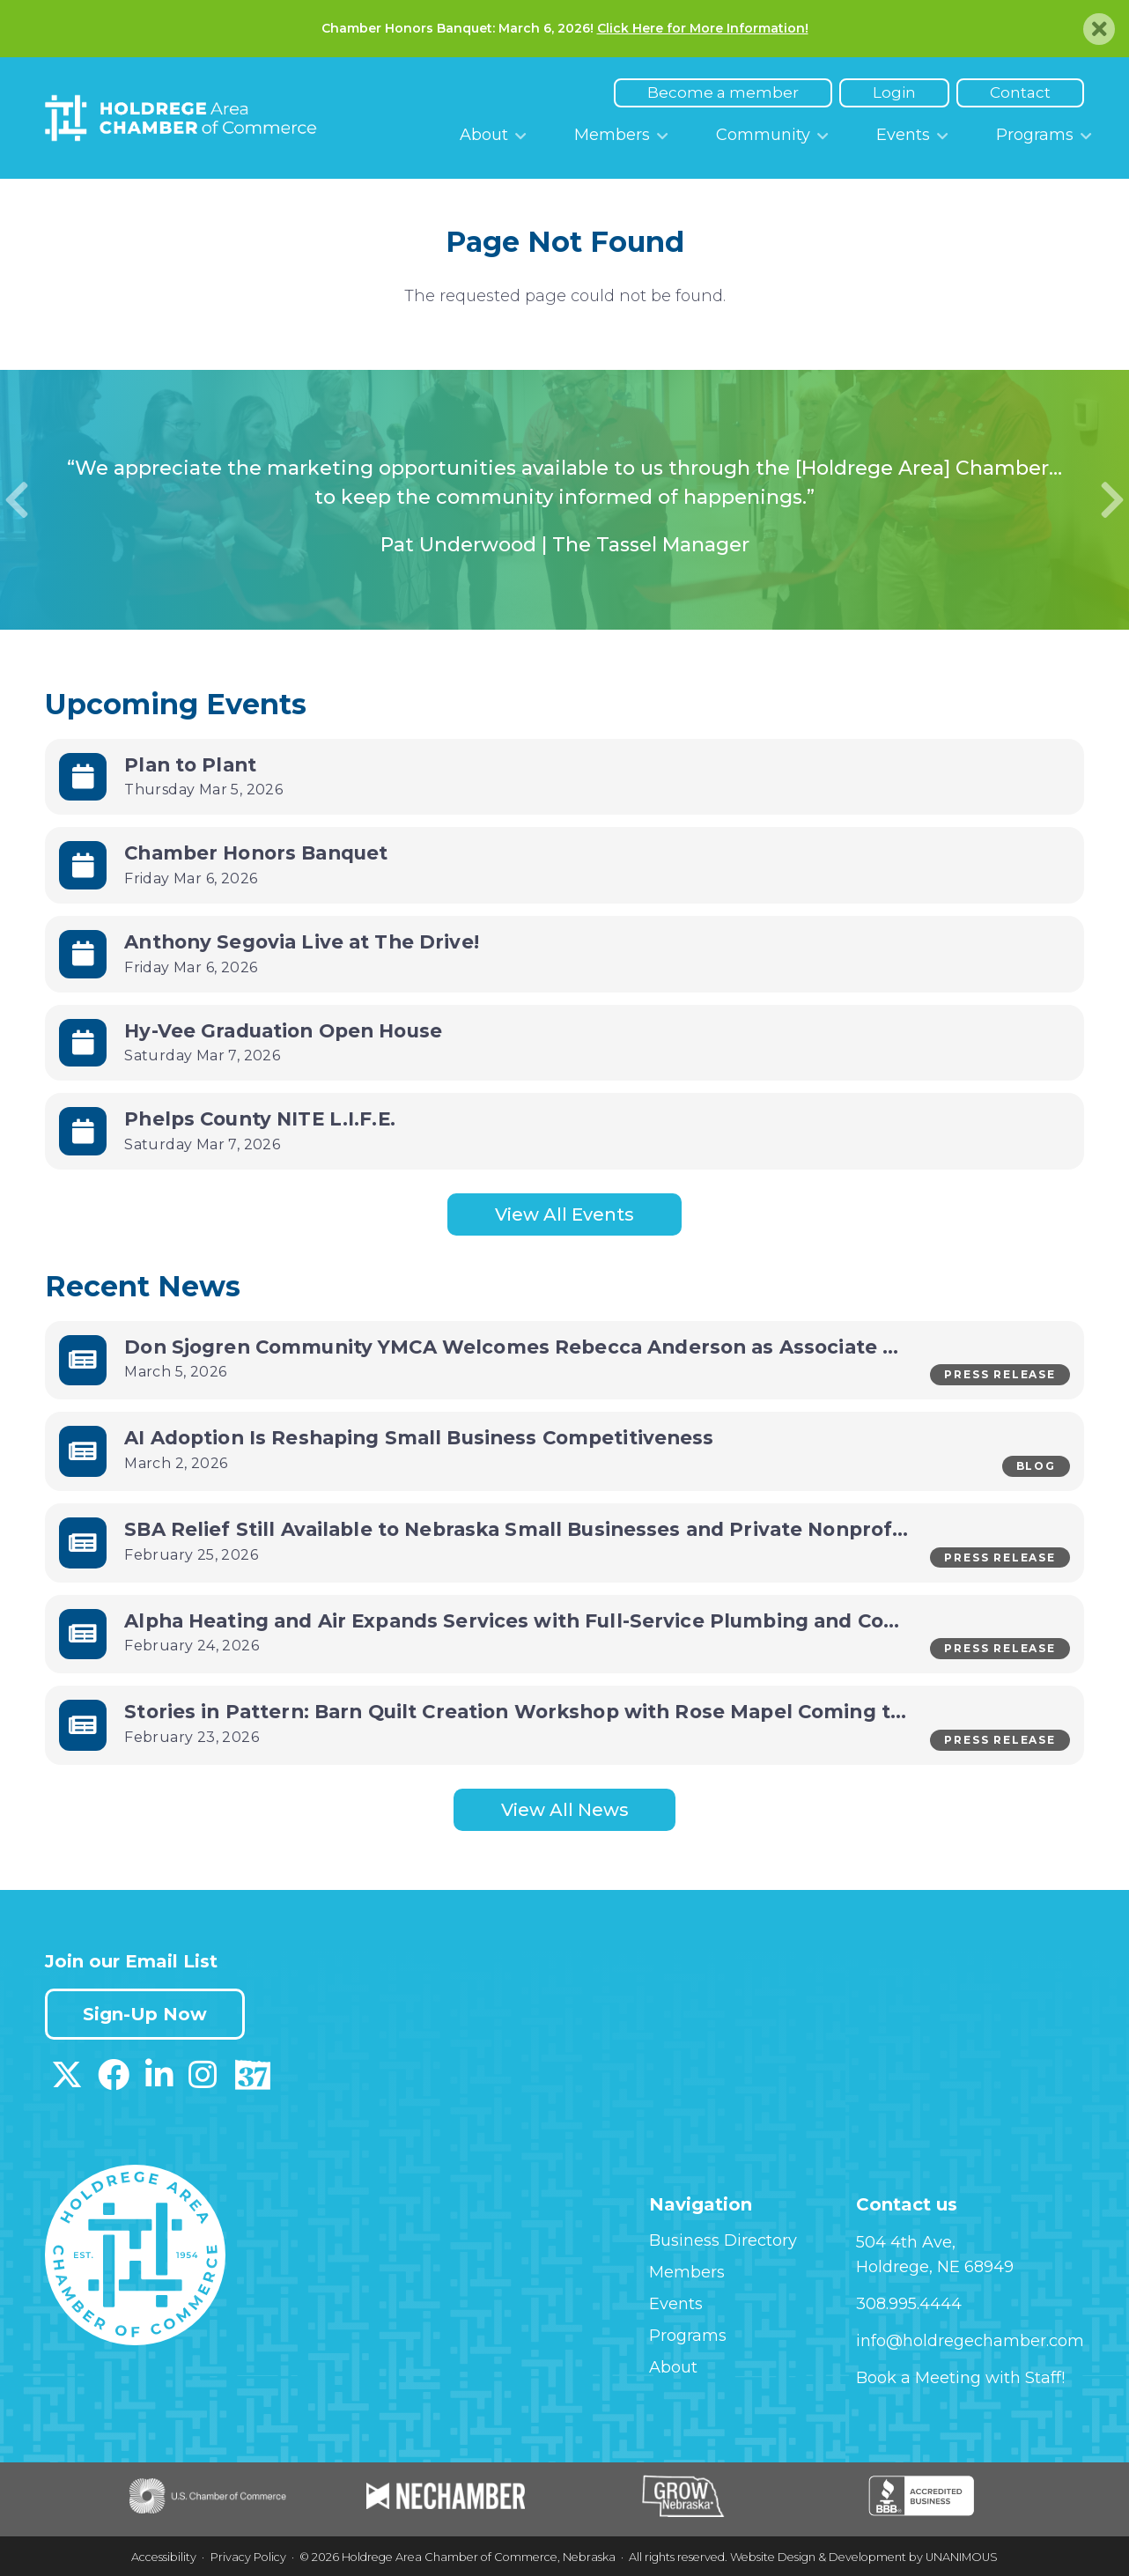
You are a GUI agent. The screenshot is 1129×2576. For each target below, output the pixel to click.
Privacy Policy (248, 2557)
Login (894, 92)
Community (763, 134)
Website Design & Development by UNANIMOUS (864, 2557)
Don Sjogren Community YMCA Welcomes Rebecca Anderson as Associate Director (548, 1346)
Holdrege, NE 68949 (935, 2267)
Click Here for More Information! (702, 28)
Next (1112, 500)
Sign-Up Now (145, 2014)
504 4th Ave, (906, 2242)
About (484, 134)
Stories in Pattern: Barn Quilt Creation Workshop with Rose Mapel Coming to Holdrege (563, 1711)
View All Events (564, 1214)
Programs (1035, 134)
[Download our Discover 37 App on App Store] (252, 2081)
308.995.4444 (909, 2304)
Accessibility (163, 2557)
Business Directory (723, 2240)
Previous (17, 500)
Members (612, 134)
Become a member (723, 92)
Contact (1020, 92)
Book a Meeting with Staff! (960, 2378)
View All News (565, 1809)
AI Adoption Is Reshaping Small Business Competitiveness (418, 1437)
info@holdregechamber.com (970, 2341)
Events (903, 134)
